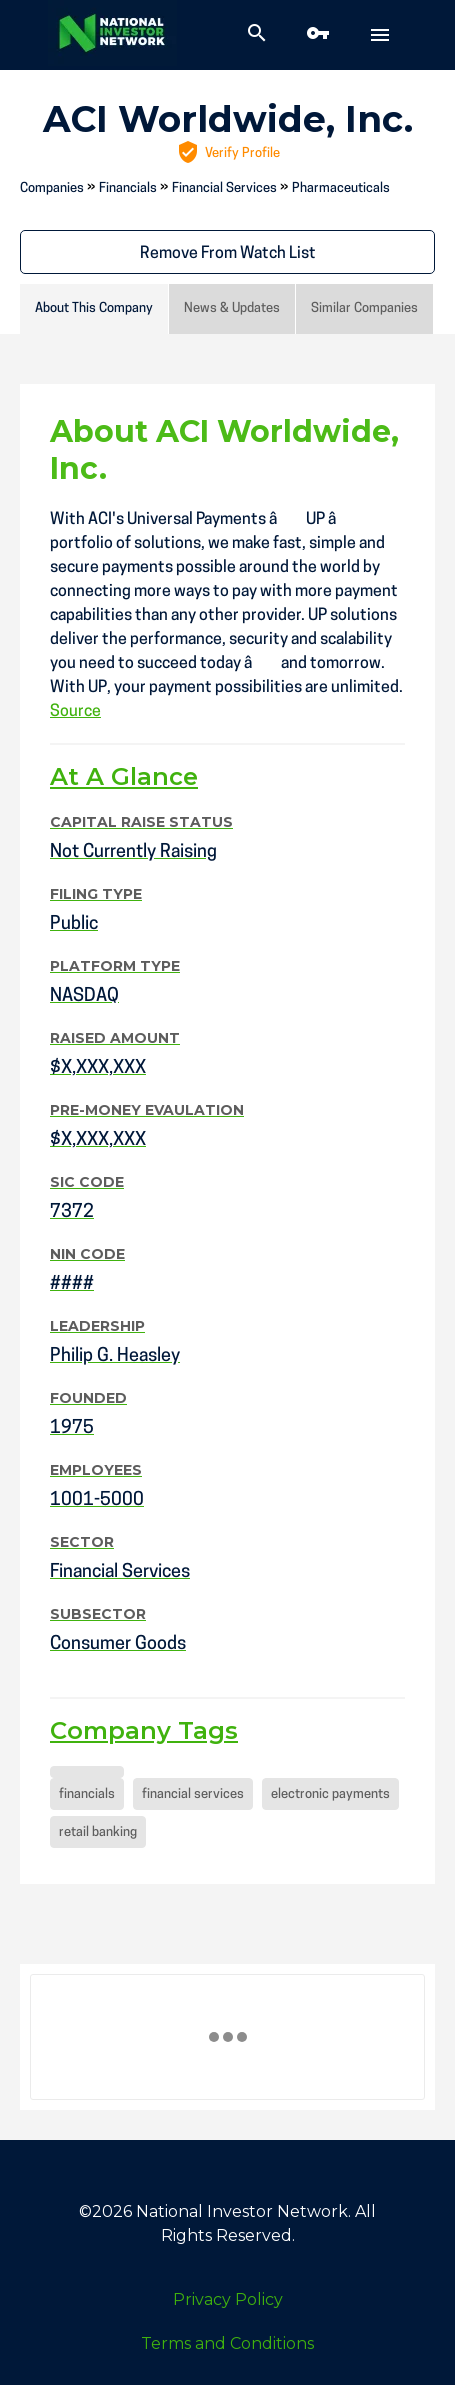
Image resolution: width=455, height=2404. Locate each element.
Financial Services (224, 188)
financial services (193, 1794)
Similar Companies (364, 308)
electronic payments (330, 1794)
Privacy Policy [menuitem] (228, 2299)
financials (87, 1794)
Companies (52, 188)
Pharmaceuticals (341, 188)
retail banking (98, 1832)
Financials (128, 188)
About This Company (94, 308)
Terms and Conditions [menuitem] (227, 2343)
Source (75, 712)
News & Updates (232, 308)
